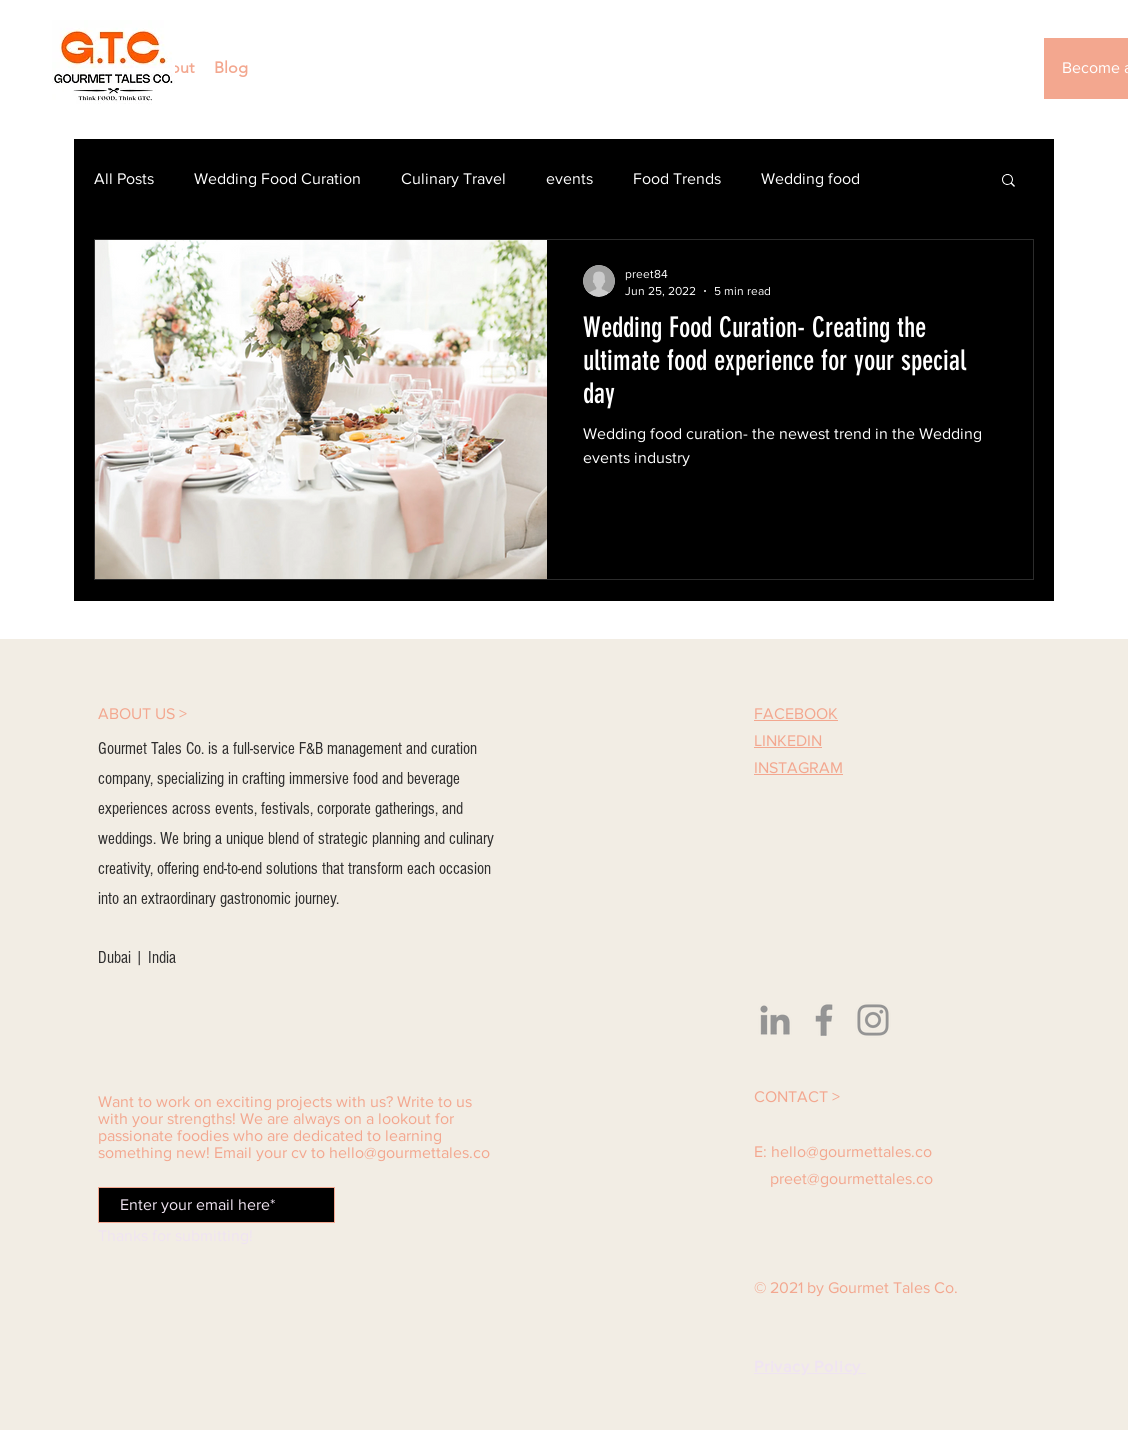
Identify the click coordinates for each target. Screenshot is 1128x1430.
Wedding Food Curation (277, 178)
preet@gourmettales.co (851, 1178)
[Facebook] (824, 1020)
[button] (1008, 181)
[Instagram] (873, 1020)
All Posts (124, 178)
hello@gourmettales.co (409, 1152)
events (569, 178)
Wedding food (810, 178)
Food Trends (677, 178)
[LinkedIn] (775, 1020)
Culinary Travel (453, 178)
